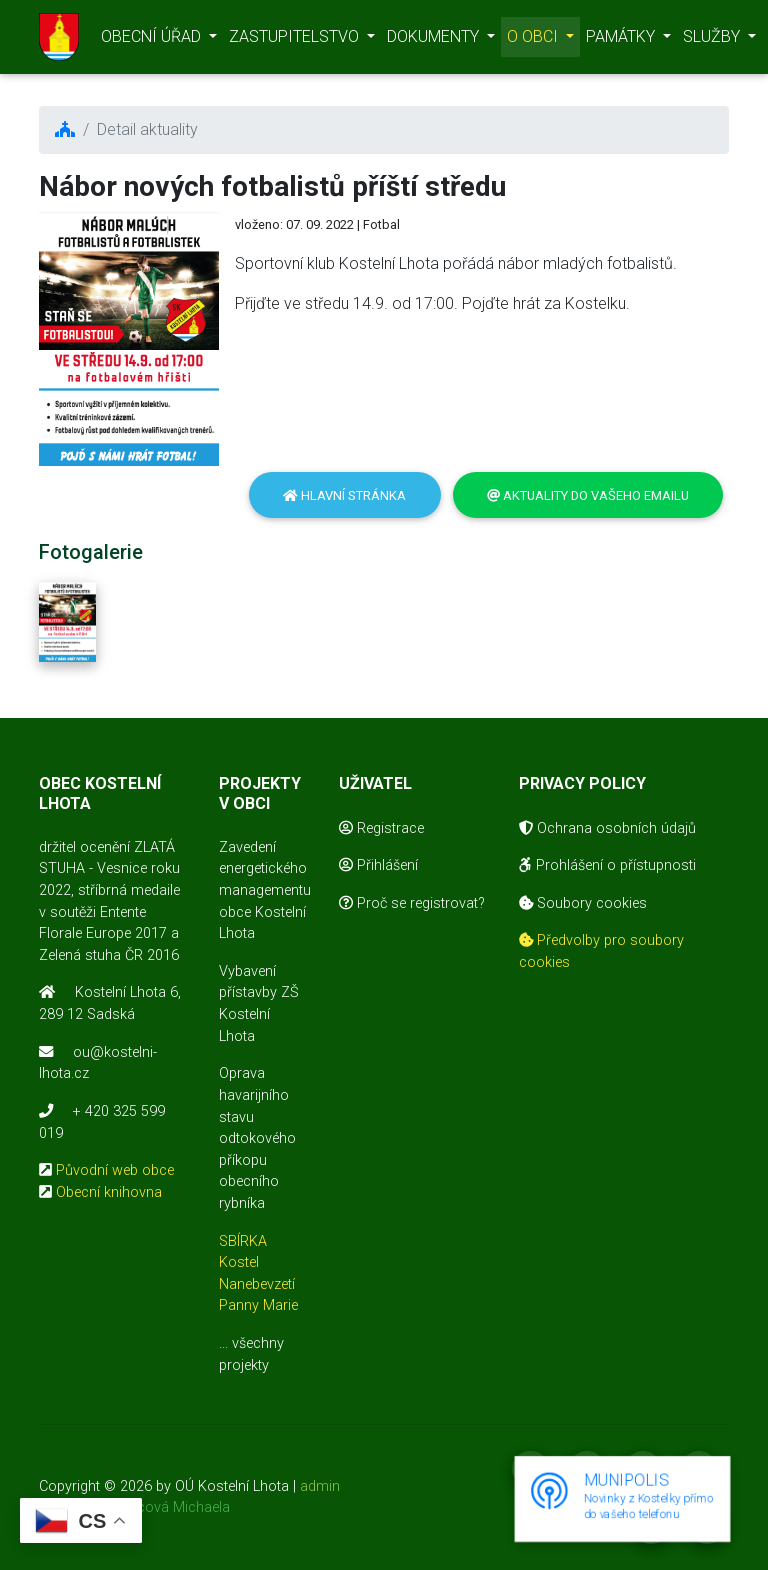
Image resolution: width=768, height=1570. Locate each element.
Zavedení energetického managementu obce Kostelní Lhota (265, 890)
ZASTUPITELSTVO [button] (296, 40)
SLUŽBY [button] (713, 40)
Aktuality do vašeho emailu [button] (588, 495)
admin (320, 1486)
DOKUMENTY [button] (435, 40)
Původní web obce (115, 1170)
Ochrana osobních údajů (607, 828)
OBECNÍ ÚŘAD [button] (153, 40)
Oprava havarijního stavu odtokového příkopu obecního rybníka (257, 1138)
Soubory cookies (583, 903)
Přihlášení (378, 865)
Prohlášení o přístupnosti (607, 865)
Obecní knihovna (109, 1192)
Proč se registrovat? (412, 903)
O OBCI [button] (534, 40)
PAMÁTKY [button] (622, 40)
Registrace (381, 828)
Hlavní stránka (344, 495)
